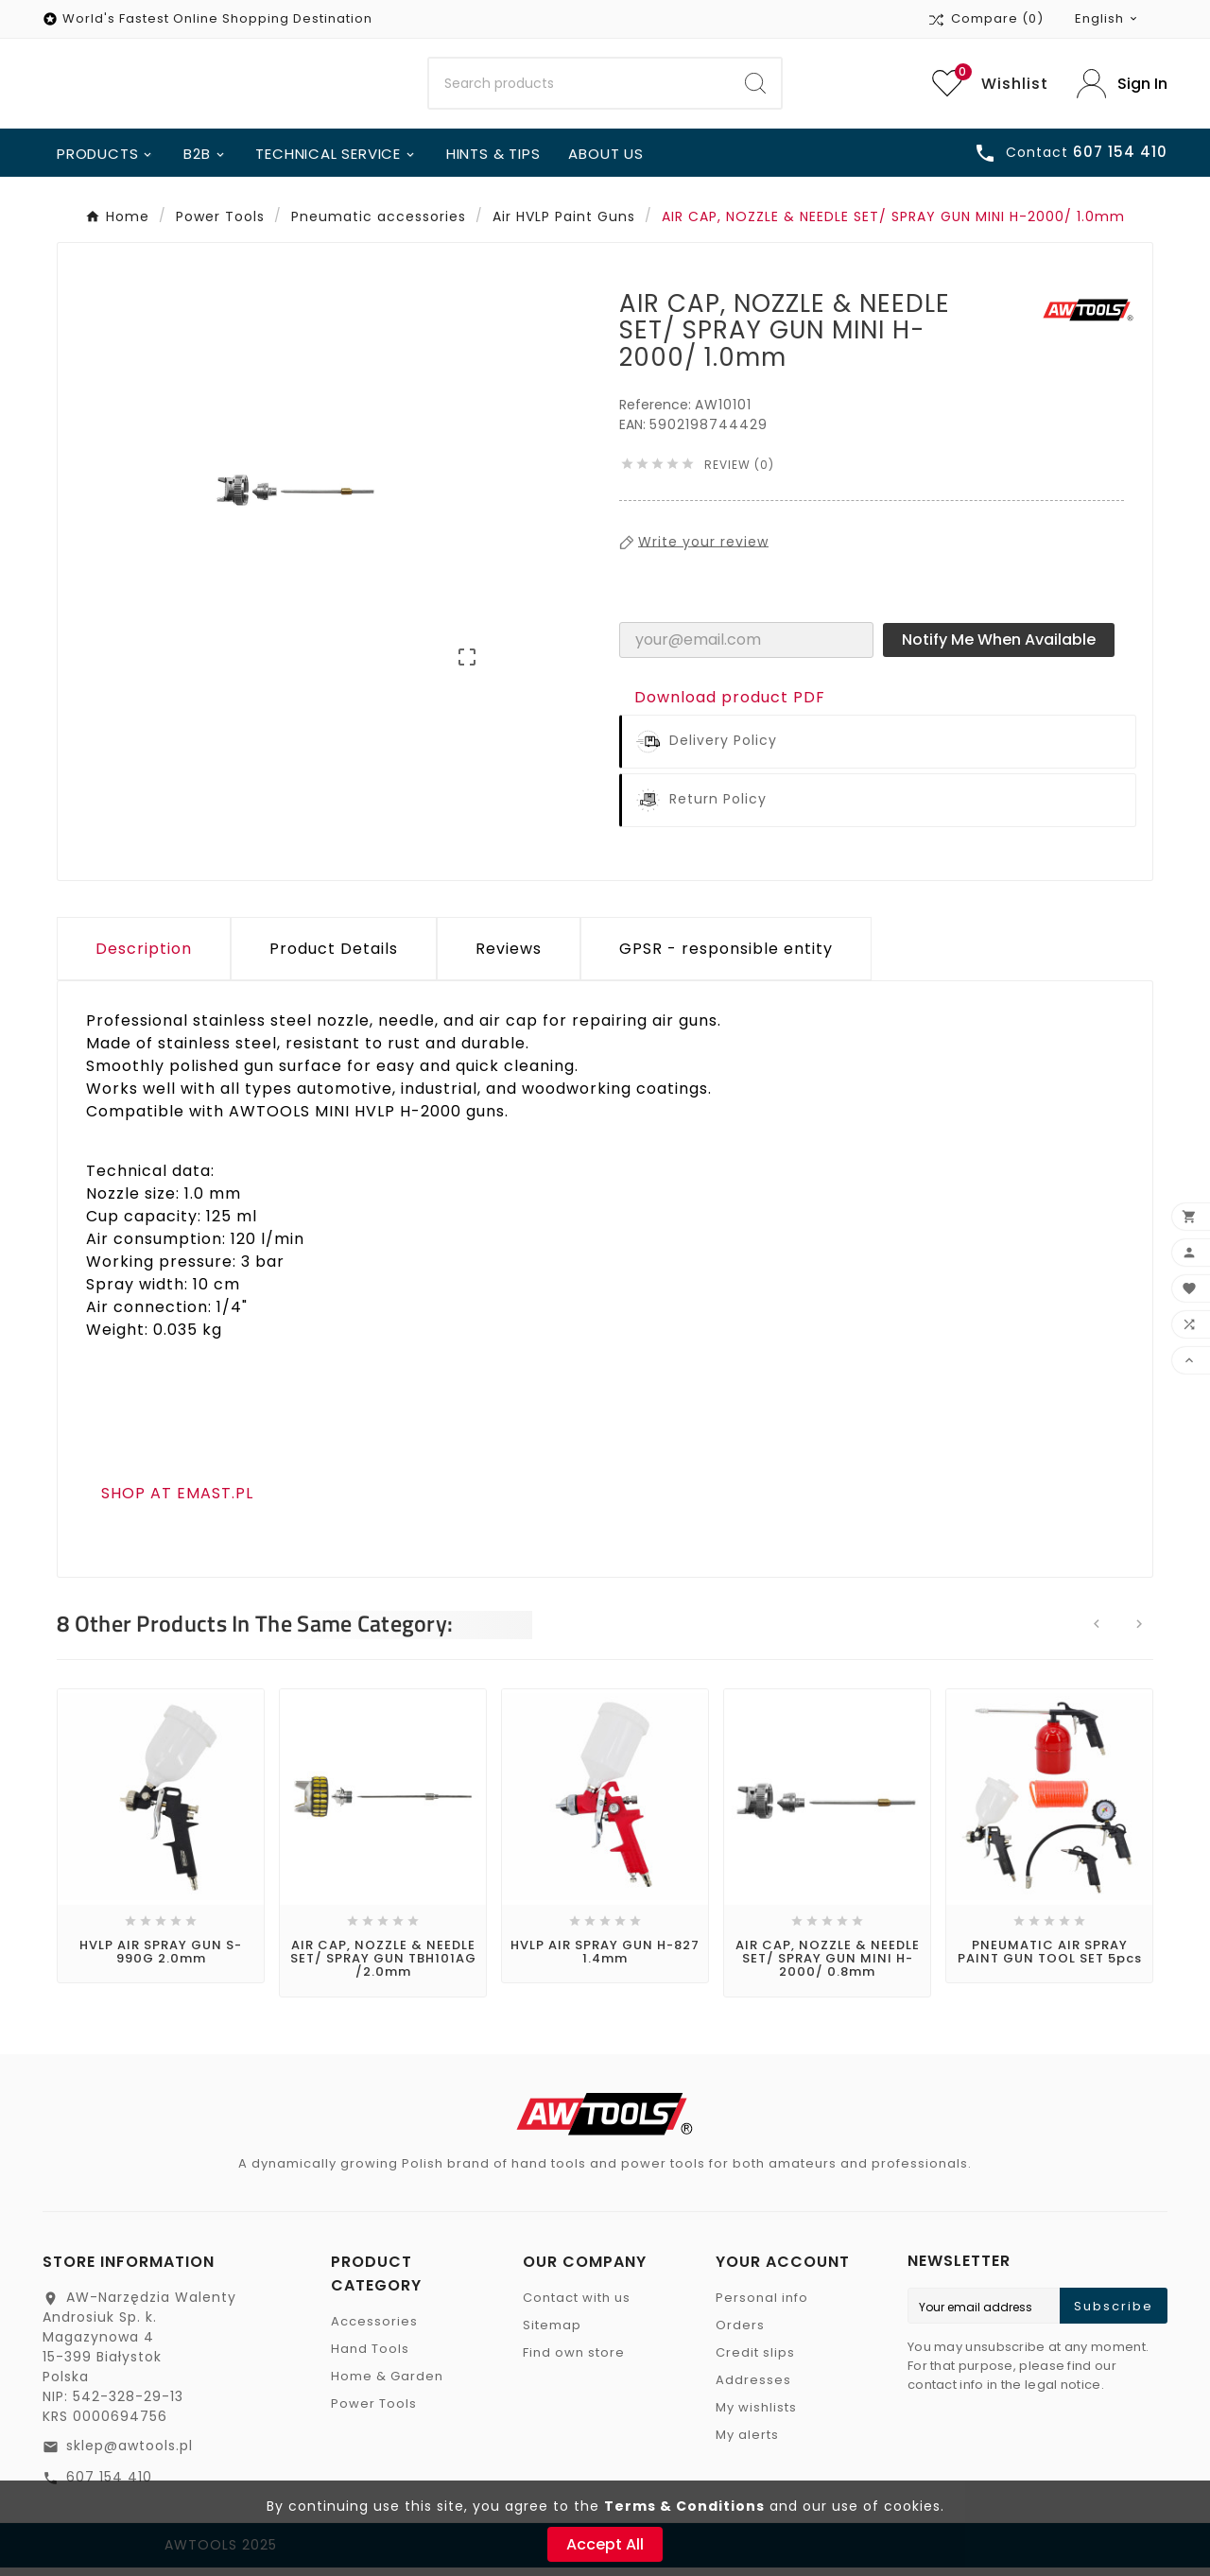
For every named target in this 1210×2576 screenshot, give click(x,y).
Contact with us (577, 2306)
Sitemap (552, 2334)
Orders (740, 2334)
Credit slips (755, 2361)
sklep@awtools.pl (129, 2454)
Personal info (762, 2306)
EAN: (634, 432)
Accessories (374, 2330)
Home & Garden (387, 2385)
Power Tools (374, 2412)
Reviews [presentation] (508, 956)
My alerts (747, 2443)
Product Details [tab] (333, 956)
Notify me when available (999, 647)
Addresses (753, 2388)
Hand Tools (370, 2357)
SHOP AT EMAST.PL (177, 1501)
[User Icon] (1122, 87)
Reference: (657, 412)
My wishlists (756, 2416)
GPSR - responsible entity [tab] (726, 956)
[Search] (580, 87)
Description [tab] (143, 956)
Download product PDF (729, 705)
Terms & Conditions (684, 2506)
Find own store (574, 2361)
